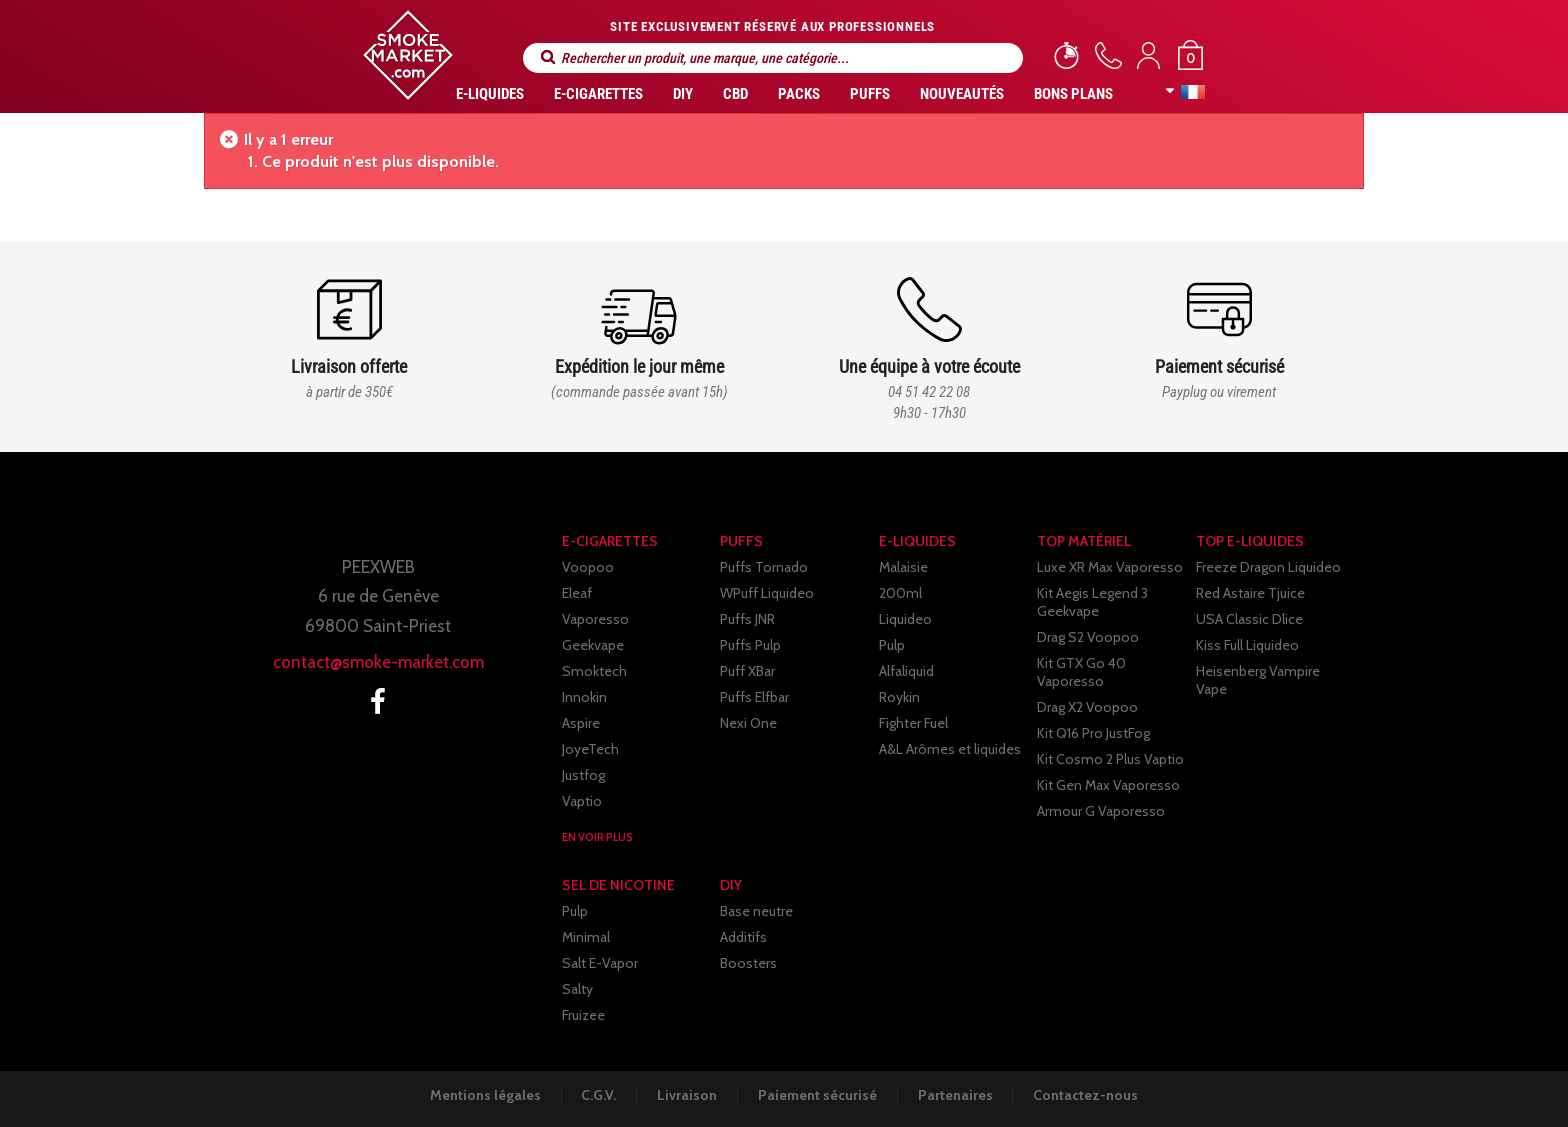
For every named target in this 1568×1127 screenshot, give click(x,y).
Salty (577, 989)
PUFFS (870, 94)
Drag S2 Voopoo (1088, 637)
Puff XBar (747, 671)
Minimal (586, 937)
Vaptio (582, 801)
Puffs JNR (747, 619)
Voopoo (588, 567)
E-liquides (490, 94)
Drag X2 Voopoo (1087, 707)
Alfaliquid (906, 671)
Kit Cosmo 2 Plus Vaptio (1110, 759)
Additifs (743, 937)
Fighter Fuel (913, 723)
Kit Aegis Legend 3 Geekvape (1092, 602)
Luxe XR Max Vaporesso (1110, 567)
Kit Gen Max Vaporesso (1108, 785)
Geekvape (593, 645)
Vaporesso (595, 619)
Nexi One (748, 723)
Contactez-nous (1089, 1095)
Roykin (899, 697)
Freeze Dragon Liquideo (1268, 567)
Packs (799, 94)
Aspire (581, 723)
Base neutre (756, 911)
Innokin (584, 697)
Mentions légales (482, 1095)
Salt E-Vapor (600, 963)
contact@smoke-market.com (378, 662)
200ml (900, 593)
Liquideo (905, 619)
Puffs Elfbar (754, 697)
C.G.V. (597, 1095)
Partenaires (957, 1095)
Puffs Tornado (764, 567)
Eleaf (577, 593)
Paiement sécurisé (818, 1095)
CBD (735, 94)
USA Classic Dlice (1249, 619)
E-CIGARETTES (598, 94)
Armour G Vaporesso (1101, 811)
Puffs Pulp (750, 645)
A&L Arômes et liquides (950, 749)
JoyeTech (590, 749)
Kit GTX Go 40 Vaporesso (1081, 672)
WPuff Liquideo (767, 593)
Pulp (892, 645)
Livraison (687, 1095)
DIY (683, 94)
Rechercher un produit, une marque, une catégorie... (548, 57)
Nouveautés (962, 94)
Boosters (748, 963)
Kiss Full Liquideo (1247, 645)
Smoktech (594, 671)
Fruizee (583, 1015)
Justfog (583, 775)
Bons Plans (1073, 94)
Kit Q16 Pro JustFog (1093, 733)
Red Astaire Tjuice (1250, 593)
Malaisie (903, 567)
